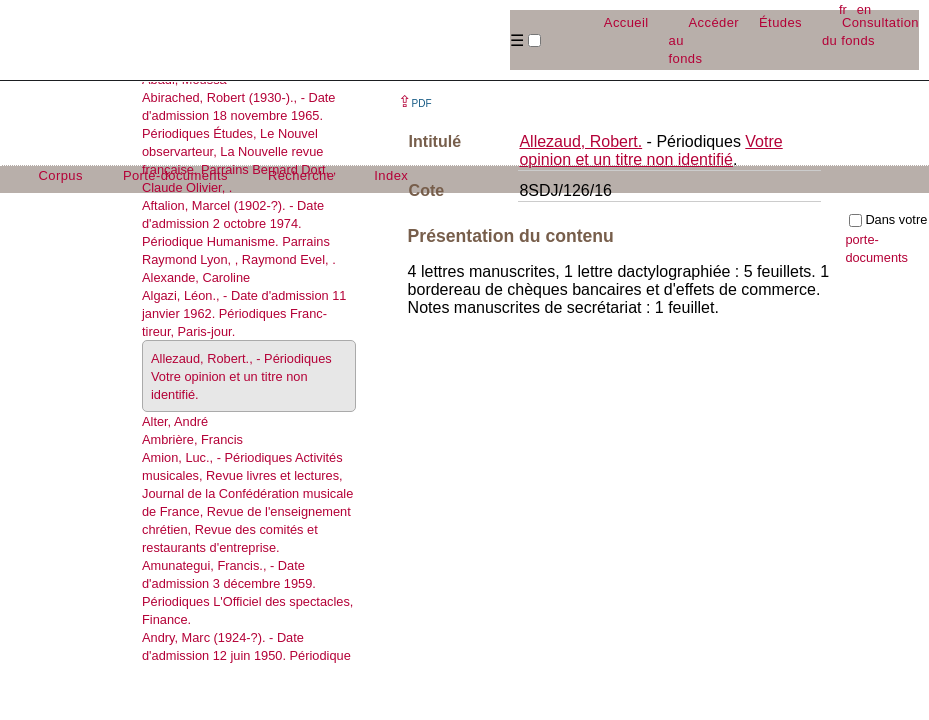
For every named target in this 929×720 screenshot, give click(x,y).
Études (780, 22)
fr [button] (843, 9)
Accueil (626, 22)
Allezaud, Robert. (580, 141)
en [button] (864, 9)
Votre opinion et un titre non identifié (650, 150)
